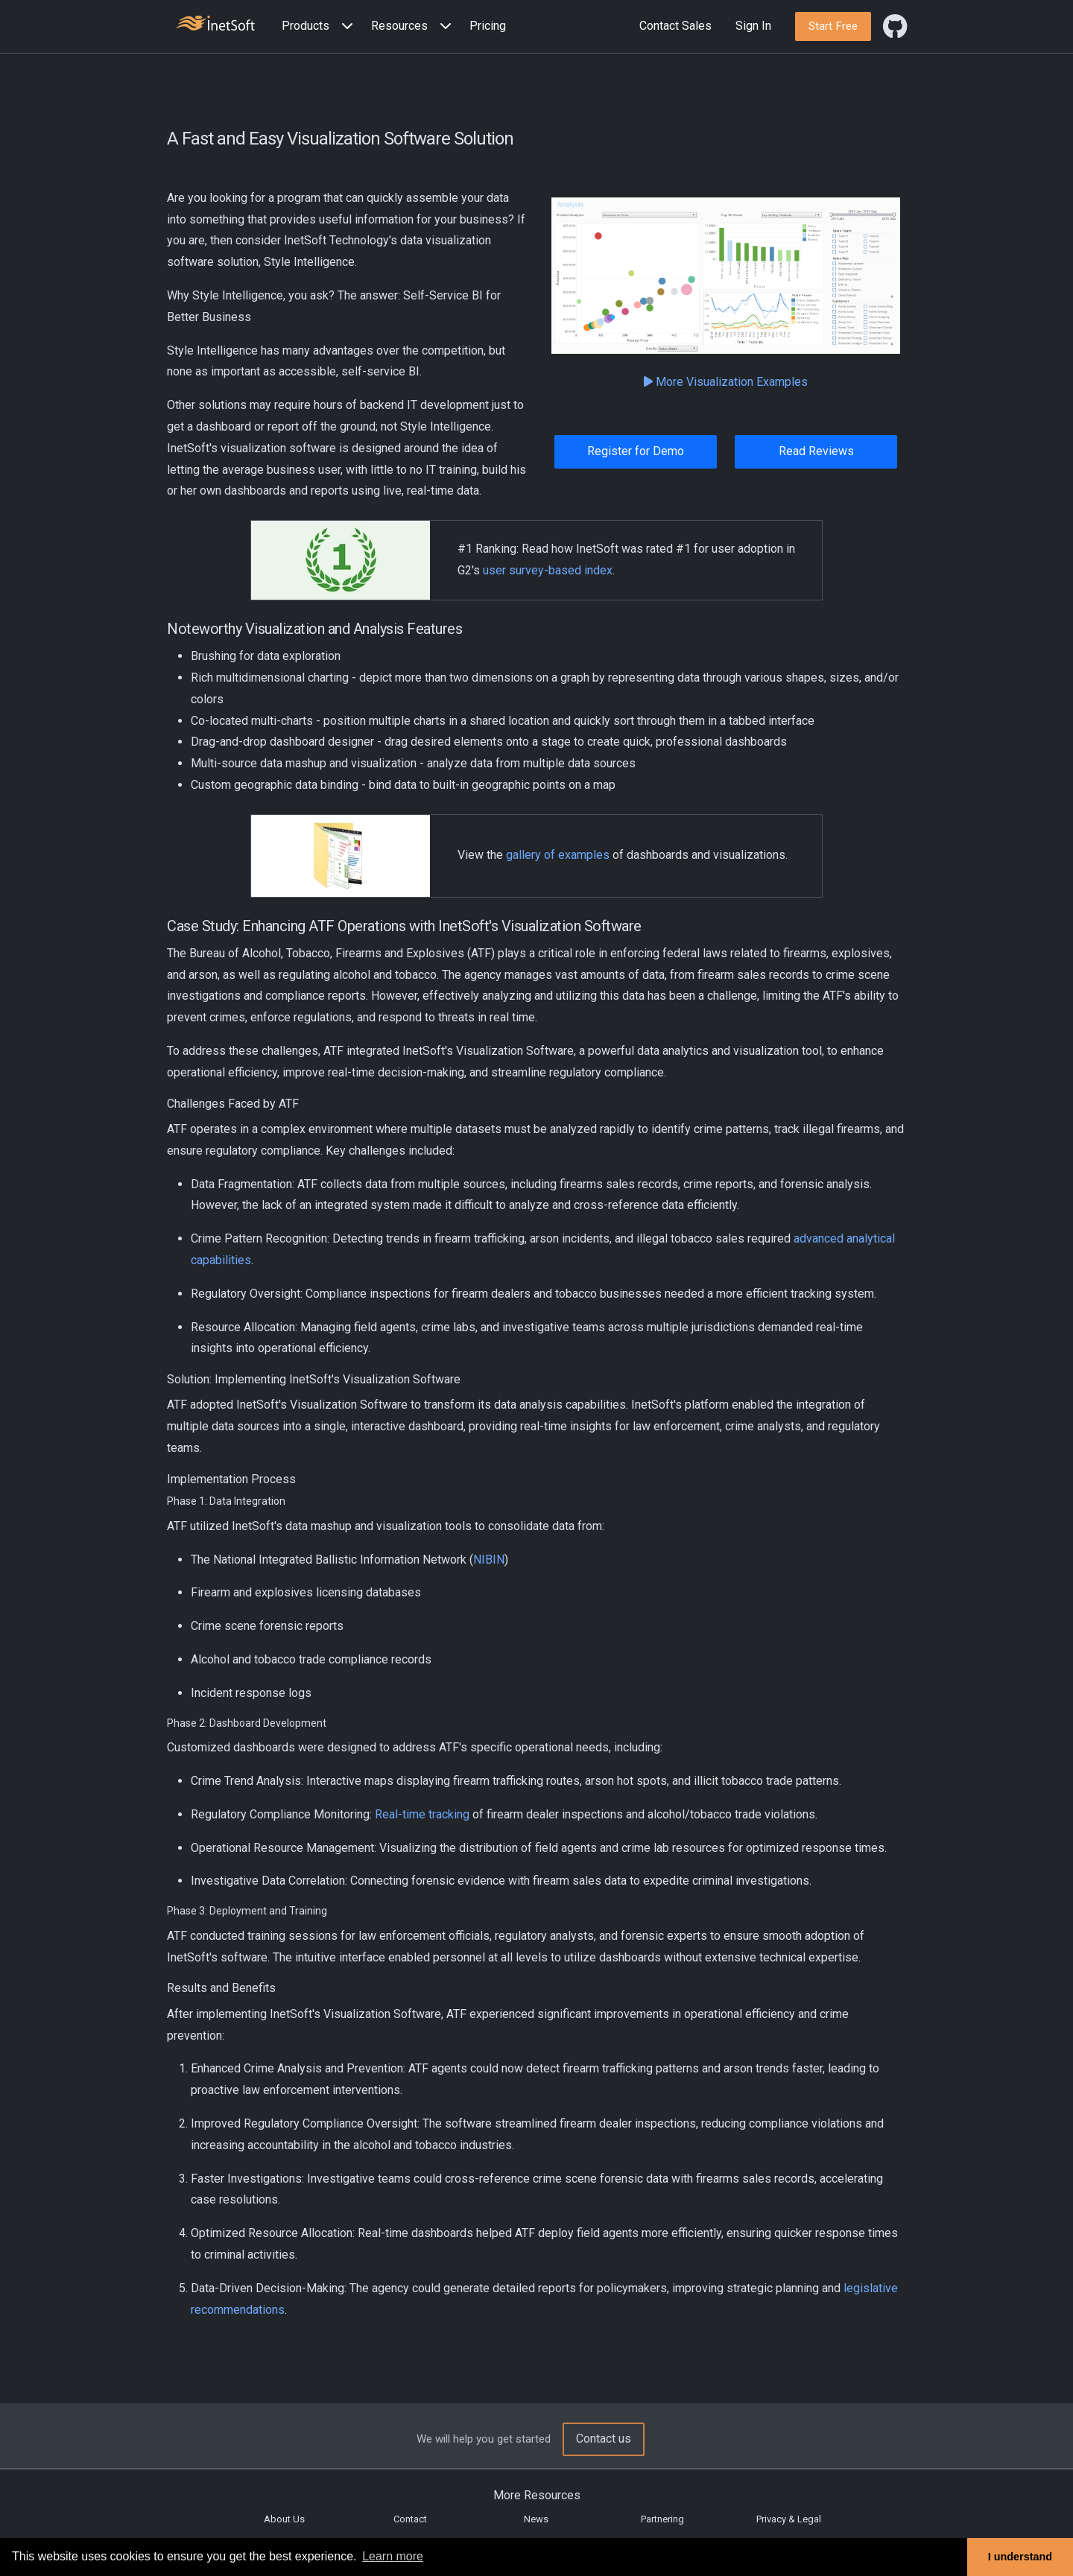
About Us (284, 2519)
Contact (410, 2519)
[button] (320, 26)
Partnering (662, 2519)
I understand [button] (1020, 2557)
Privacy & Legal (788, 2519)
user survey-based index (548, 570)
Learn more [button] (392, 2556)
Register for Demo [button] (635, 451)
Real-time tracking (422, 1814)
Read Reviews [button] (816, 451)
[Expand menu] (344, 26)
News (536, 2519)
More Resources (536, 2495)
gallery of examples (558, 855)
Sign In (753, 26)
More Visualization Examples (726, 382)
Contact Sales (675, 26)
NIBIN (488, 1559)
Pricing (487, 26)
